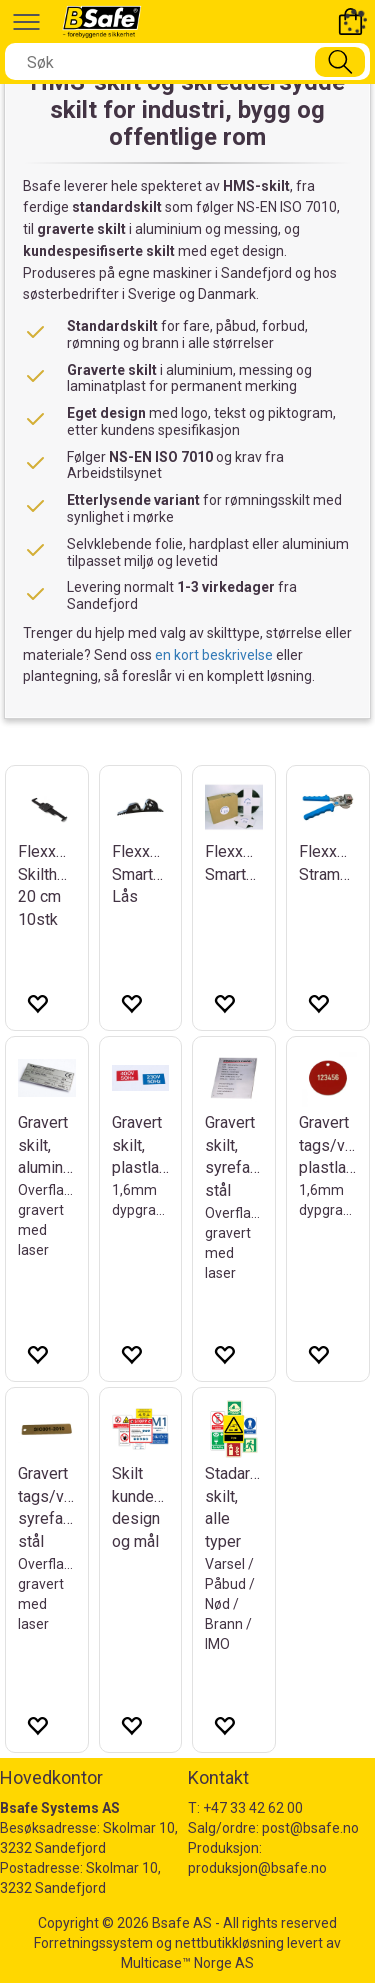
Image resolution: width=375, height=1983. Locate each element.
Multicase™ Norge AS (187, 1963)
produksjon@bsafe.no (257, 1868)
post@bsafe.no (310, 1828)
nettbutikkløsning (229, 1943)
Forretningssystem (93, 1943)
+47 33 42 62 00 (253, 1808)
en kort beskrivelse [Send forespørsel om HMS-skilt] (214, 655)
